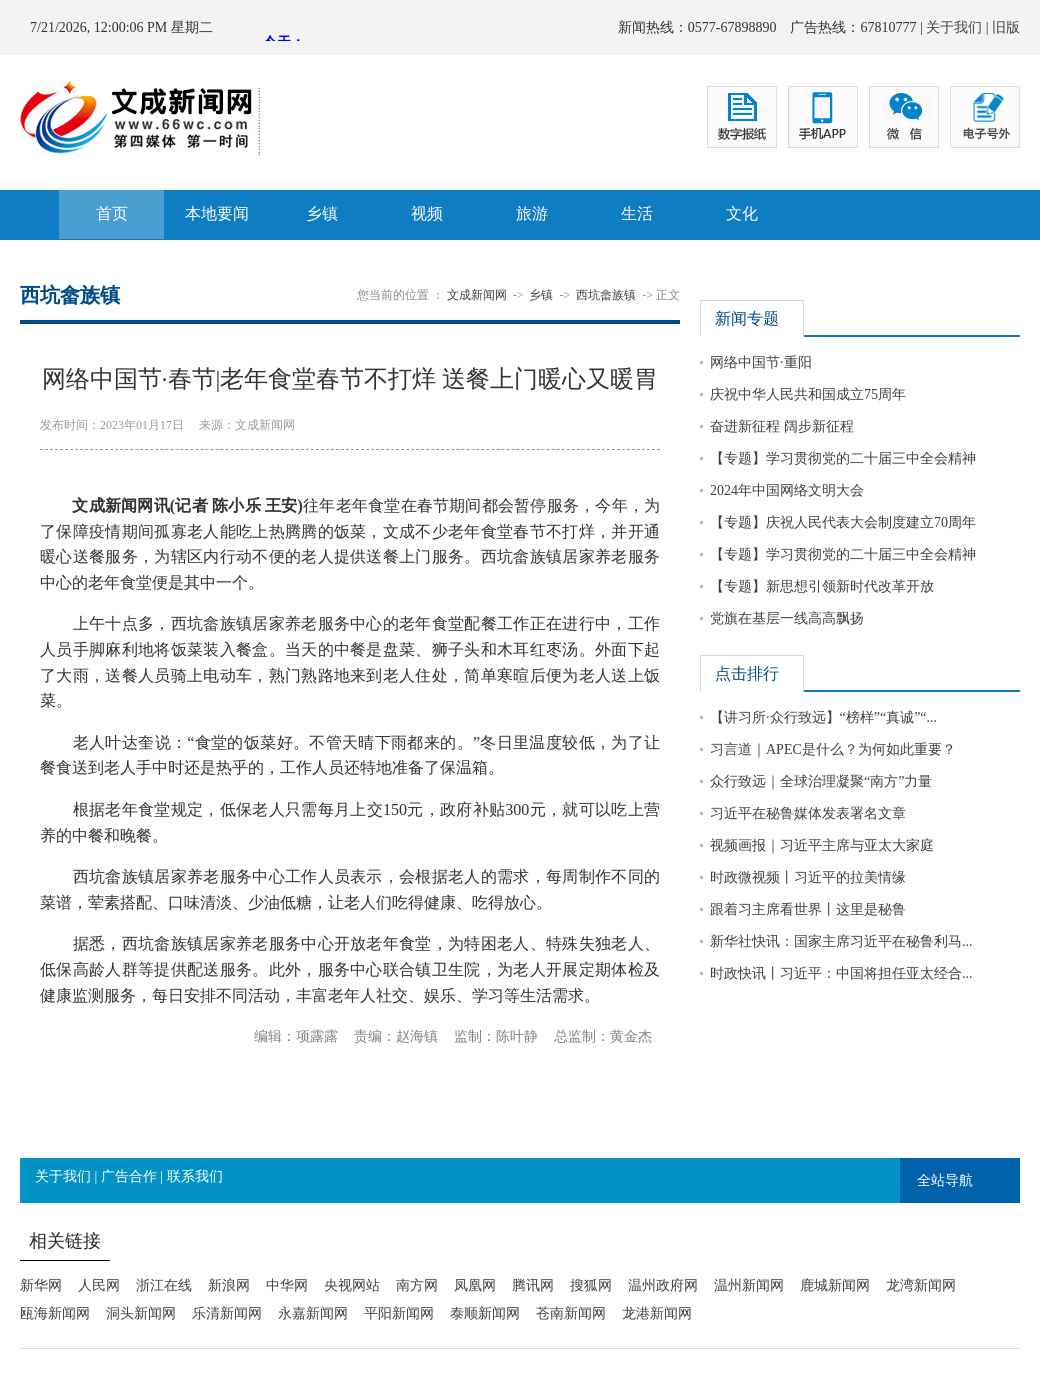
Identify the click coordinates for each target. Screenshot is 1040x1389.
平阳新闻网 (399, 1313)
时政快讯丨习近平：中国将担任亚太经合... (841, 973)
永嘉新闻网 (313, 1313)
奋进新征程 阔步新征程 (782, 426)
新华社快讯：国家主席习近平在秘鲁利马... (841, 941)
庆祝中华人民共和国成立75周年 (808, 394)
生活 (637, 213)
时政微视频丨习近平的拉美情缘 (808, 877)
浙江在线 (164, 1285)
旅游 (532, 213)
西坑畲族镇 (606, 295)
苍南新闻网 (571, 1313)
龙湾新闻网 (921, 1285)
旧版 (1006, 27)
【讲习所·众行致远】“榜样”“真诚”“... (823, 717)
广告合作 (129, 1176)
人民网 (99, 1285)
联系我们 (195, 1176)
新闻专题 (747, 318)
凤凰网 (475, 1285)
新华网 (41, 1285)
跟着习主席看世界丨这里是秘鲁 (808, 909)
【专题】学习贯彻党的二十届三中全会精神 (843, 458)
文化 (742, 213)
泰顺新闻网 (485, 1313)
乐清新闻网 (227, 1313)
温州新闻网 (749, 1285)
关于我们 (954, 27)
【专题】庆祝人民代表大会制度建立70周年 (843, 522)
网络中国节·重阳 (761, 362)
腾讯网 (533, 1285)
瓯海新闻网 (55, 1313)
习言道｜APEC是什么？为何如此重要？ (833, 749)
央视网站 (352, 1285)
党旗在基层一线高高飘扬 (787, 618)
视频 (427, 213)
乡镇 (322, 213)
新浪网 (229, 1285)
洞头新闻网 (141, 1313)
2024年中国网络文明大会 (787, 490)
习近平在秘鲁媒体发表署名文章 (808, 813)
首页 (112, 213)
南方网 (417, 1285)
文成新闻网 (477, 295)
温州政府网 (663, 1285)
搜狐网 (591, 1285)
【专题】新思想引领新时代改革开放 (822, 586)
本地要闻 (217, 213)
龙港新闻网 (657, 1313)
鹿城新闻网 (835, 1285)
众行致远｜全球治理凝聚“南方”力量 (821, 781)
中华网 (287, 1285)
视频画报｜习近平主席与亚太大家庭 (822, 845)
